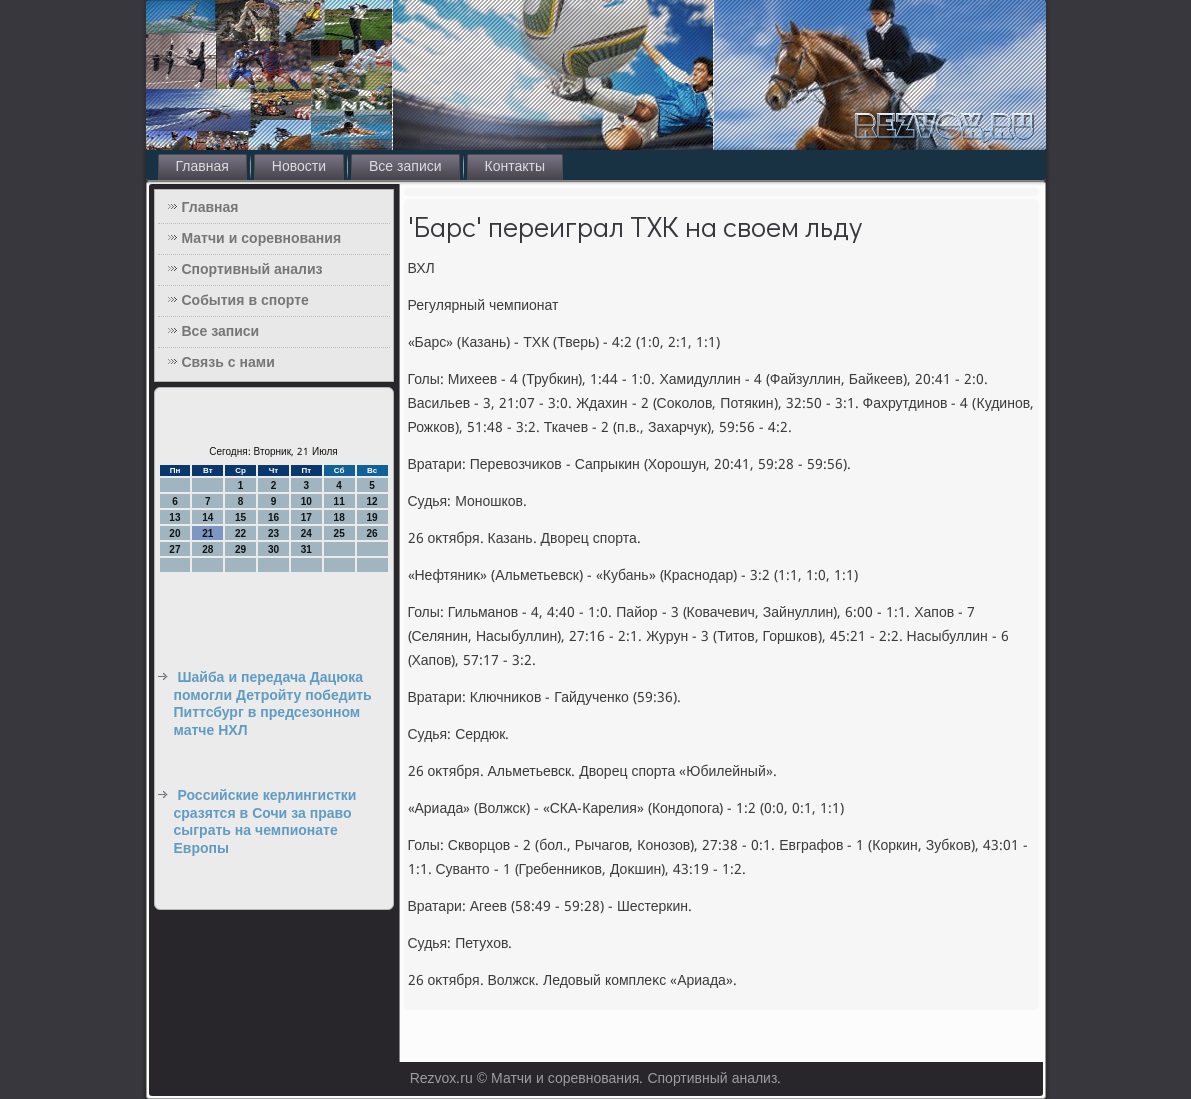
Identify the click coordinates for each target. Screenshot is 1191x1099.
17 (306, 517)
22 (240, 533)
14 (207, 517)
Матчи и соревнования (262, 239)
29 (240, 549)
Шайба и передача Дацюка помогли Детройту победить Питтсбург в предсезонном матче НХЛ (273, 704)
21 (207, 533)
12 (371, 501)
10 (306, 501)
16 (273, 517)
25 (339, 533)
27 (174, 549)
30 (273, 549)
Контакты (515, 167)
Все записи (405, 167)
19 (371, 517)
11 (339, 501)
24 (306, 533)
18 (339, 517)
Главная (202, 167)
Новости (299, 167)
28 (207, 549)
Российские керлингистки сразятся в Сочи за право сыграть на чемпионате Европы (265, 822)
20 (174, 533)
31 (306, 549)
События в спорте (245, 301)
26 (371, 533)
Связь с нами (228, 363)
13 (174, 517)
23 (273, 533)
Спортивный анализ (252, 270)
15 (240, 517)
